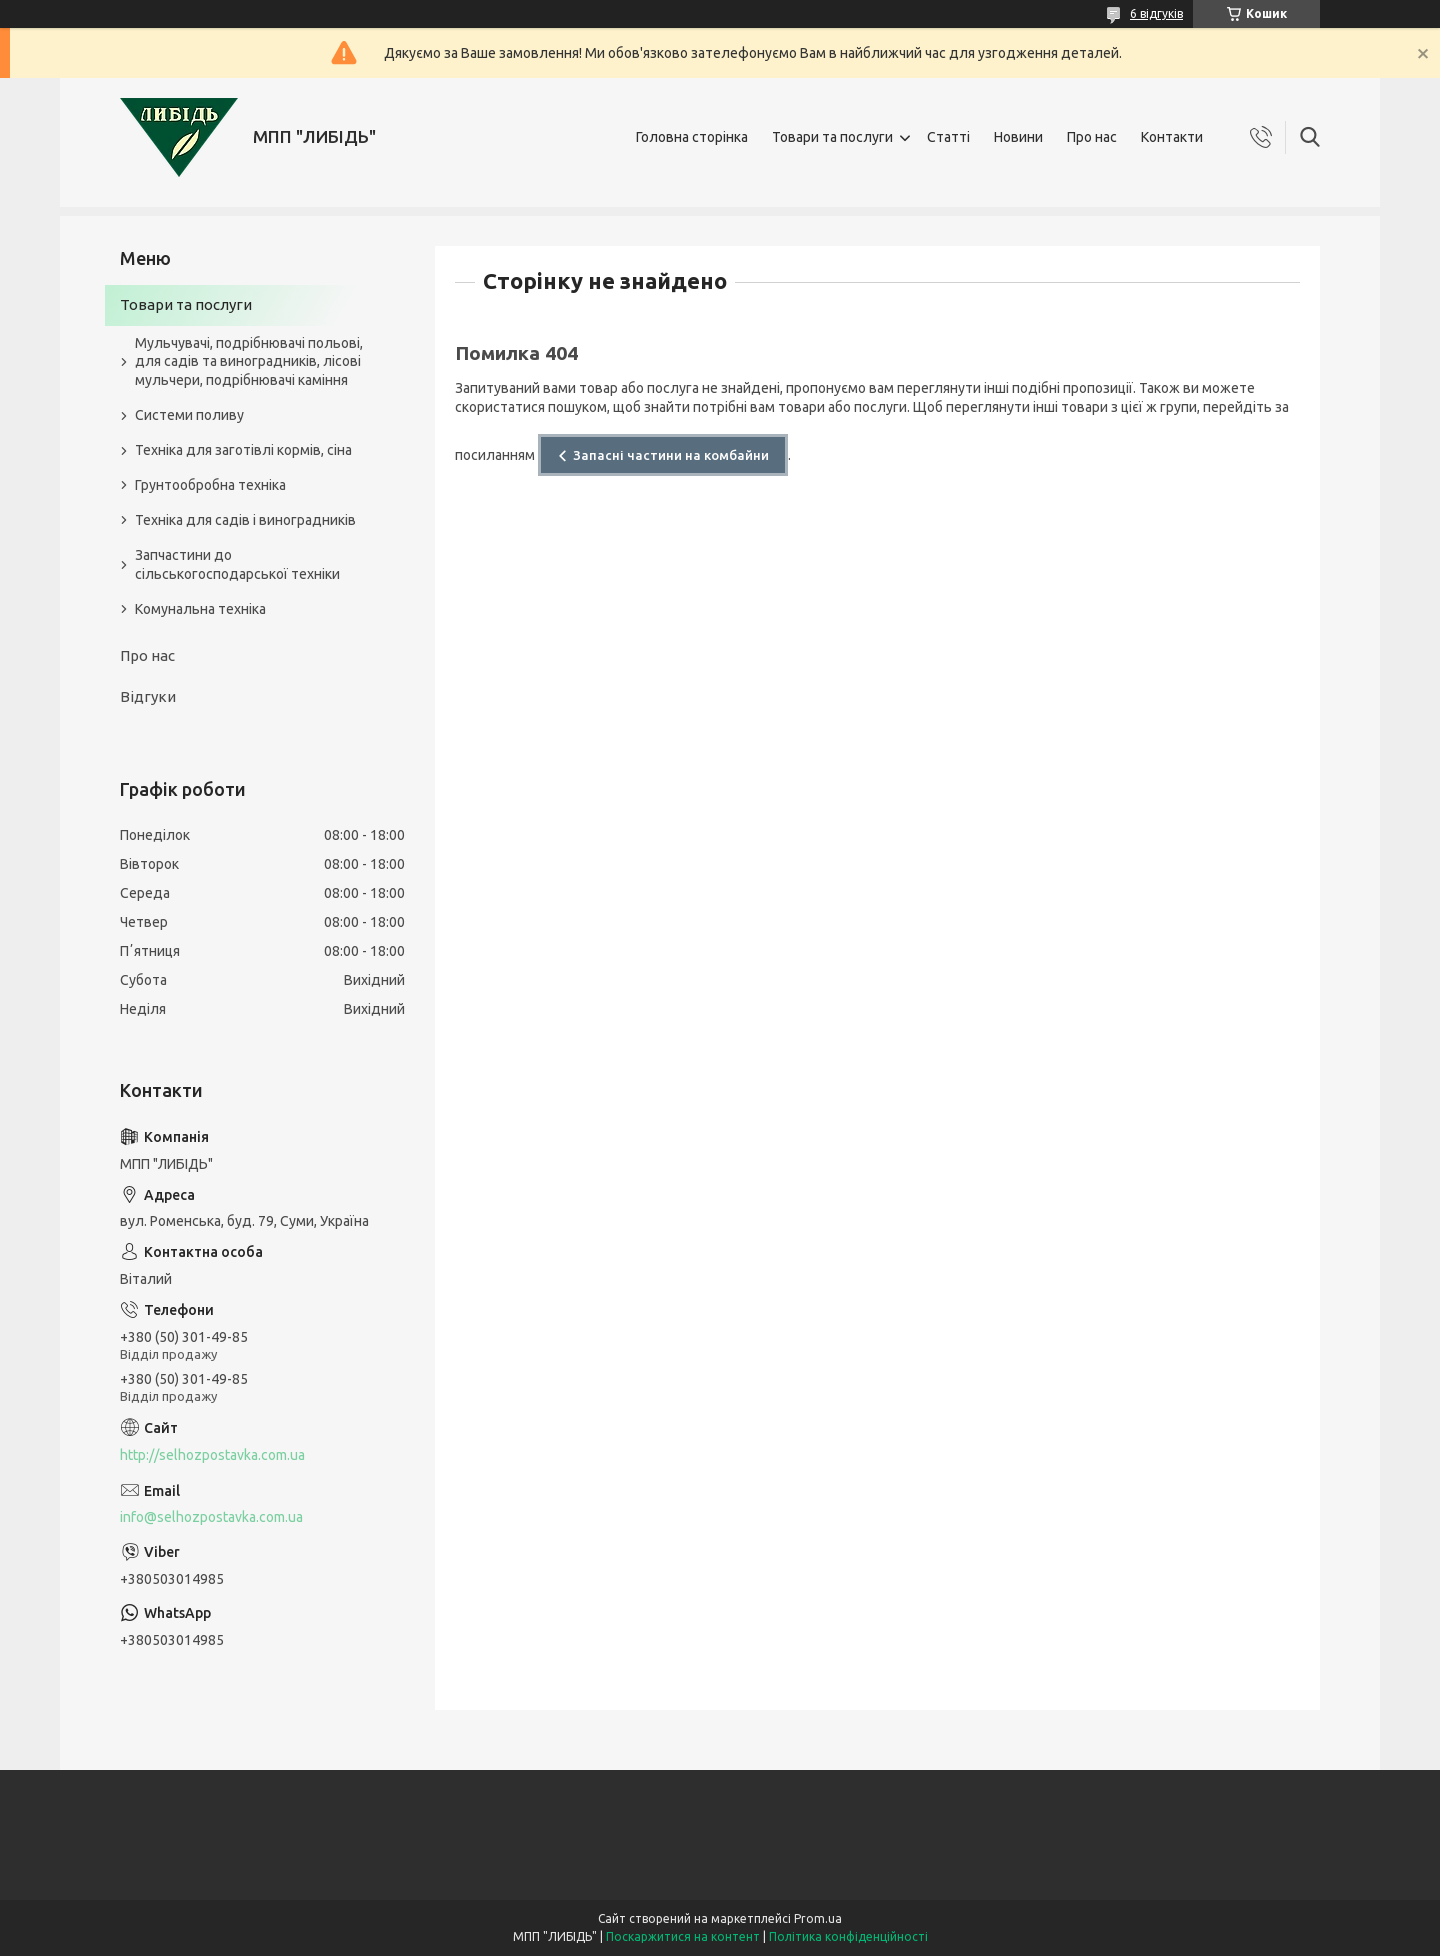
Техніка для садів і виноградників (245, 520)
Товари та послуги (832, 137)
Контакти (1172, 137)
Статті (948, 137)
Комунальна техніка (200, 609)
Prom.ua (818, 1918)
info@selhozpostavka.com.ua (211, 1517)
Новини (1018, 137)
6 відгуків (1156, 13)
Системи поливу (189, 415)
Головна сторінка (692, 137)
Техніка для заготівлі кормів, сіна (243, 450)
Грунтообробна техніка (210, 485)
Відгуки (148, 696)
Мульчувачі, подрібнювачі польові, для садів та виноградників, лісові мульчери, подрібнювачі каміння (249, 362)
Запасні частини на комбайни (671, 455)
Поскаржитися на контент (683, 1936)
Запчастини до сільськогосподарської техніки (237, 564)
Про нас (1092, 137)
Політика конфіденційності (848, 1936)
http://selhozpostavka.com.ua (212, 1455)
